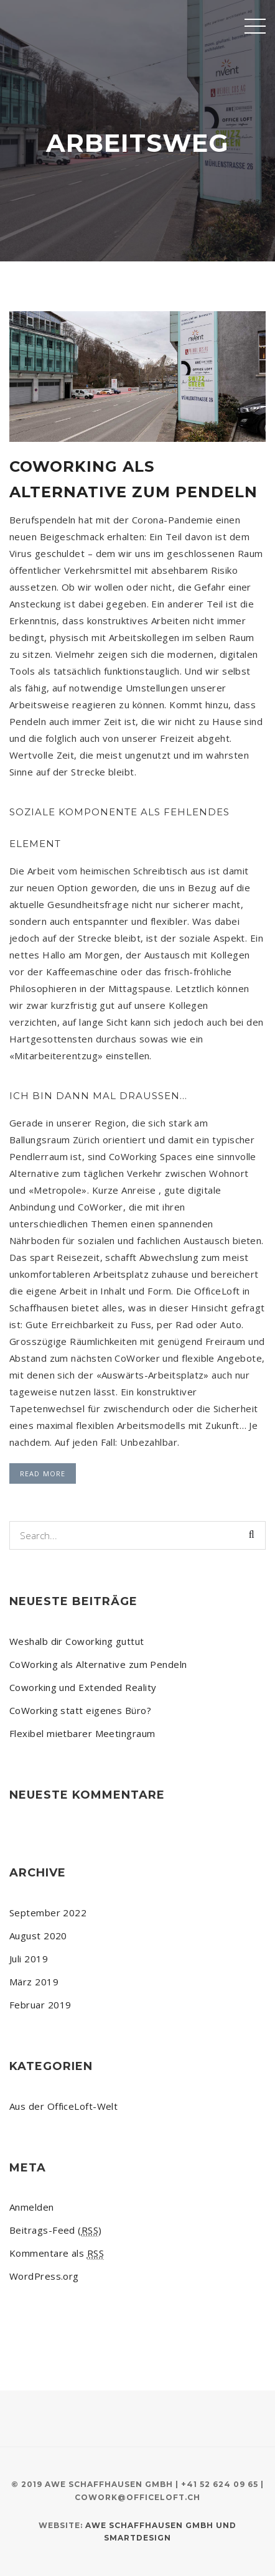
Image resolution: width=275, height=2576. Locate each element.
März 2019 (33, 1981)
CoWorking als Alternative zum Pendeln (98, 1664)
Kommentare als (56, 2253)
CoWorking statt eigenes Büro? (80, 1710)
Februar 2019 (40, 2004)
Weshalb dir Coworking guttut (76, 1641)
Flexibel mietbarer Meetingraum (82, 1733)
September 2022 (47, 1912)
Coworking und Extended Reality (83, 1687)
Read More (42, 1473)
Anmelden (31, 2207)
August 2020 (38, 1935)
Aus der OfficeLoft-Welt (63, 2106)
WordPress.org (44, 2276)
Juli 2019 (28, 1958)
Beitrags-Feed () (55, 2230)
